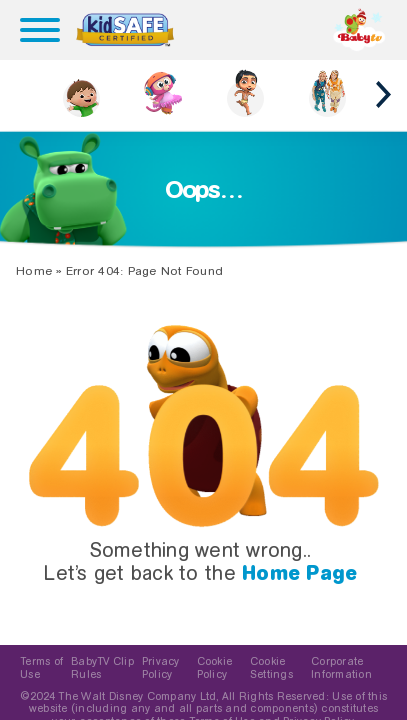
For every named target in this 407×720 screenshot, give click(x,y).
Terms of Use (41, 668)
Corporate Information (341, 668)
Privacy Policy (161, 668)
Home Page (299, 573)
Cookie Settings (271, 668)
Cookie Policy (215, 668)
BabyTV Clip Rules (102, 668)
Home (34, 271)
